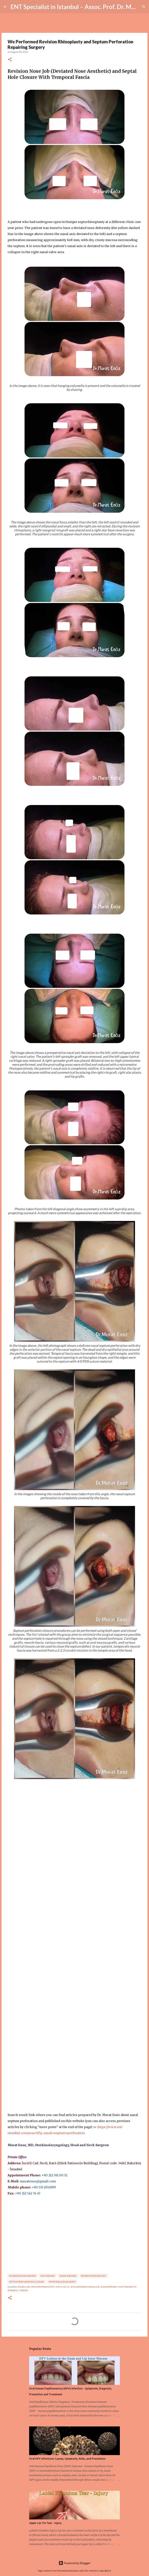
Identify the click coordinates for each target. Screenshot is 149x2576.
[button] (10, 59)
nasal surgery (68, 2275)
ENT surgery (47, 2275)
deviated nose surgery (22, 2275)
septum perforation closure (26, 2281)
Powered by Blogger (75, 2563)
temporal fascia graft (62, 2281)
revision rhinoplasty (93, 2275)
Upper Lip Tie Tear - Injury (45, 2523)
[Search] (143, 6)
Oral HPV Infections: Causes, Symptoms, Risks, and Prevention (67, 2458)
